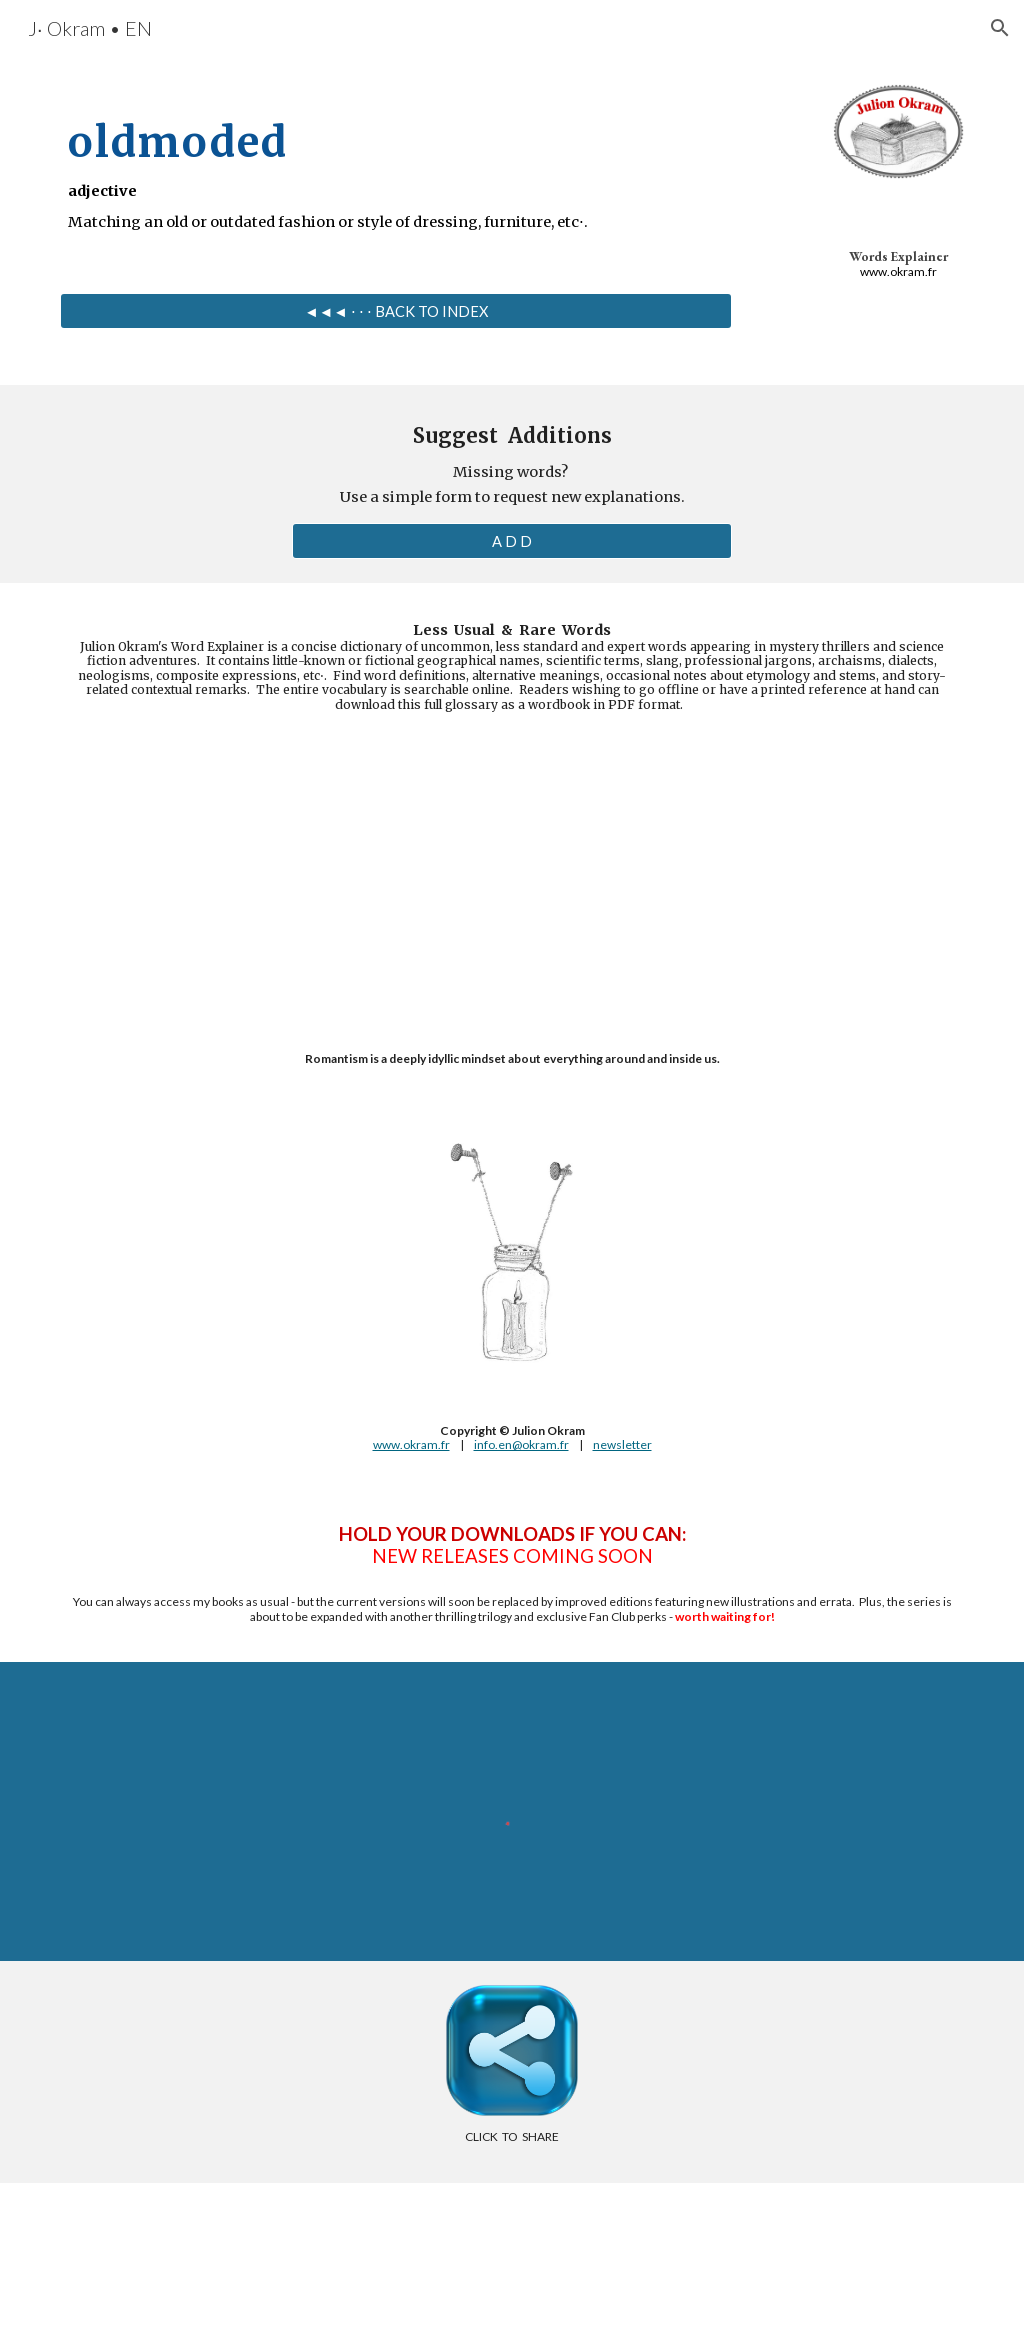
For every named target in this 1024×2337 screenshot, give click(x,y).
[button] (1000, 28)
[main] (396, 164)
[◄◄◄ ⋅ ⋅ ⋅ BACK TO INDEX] (396, 311)
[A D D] (512, 541)
